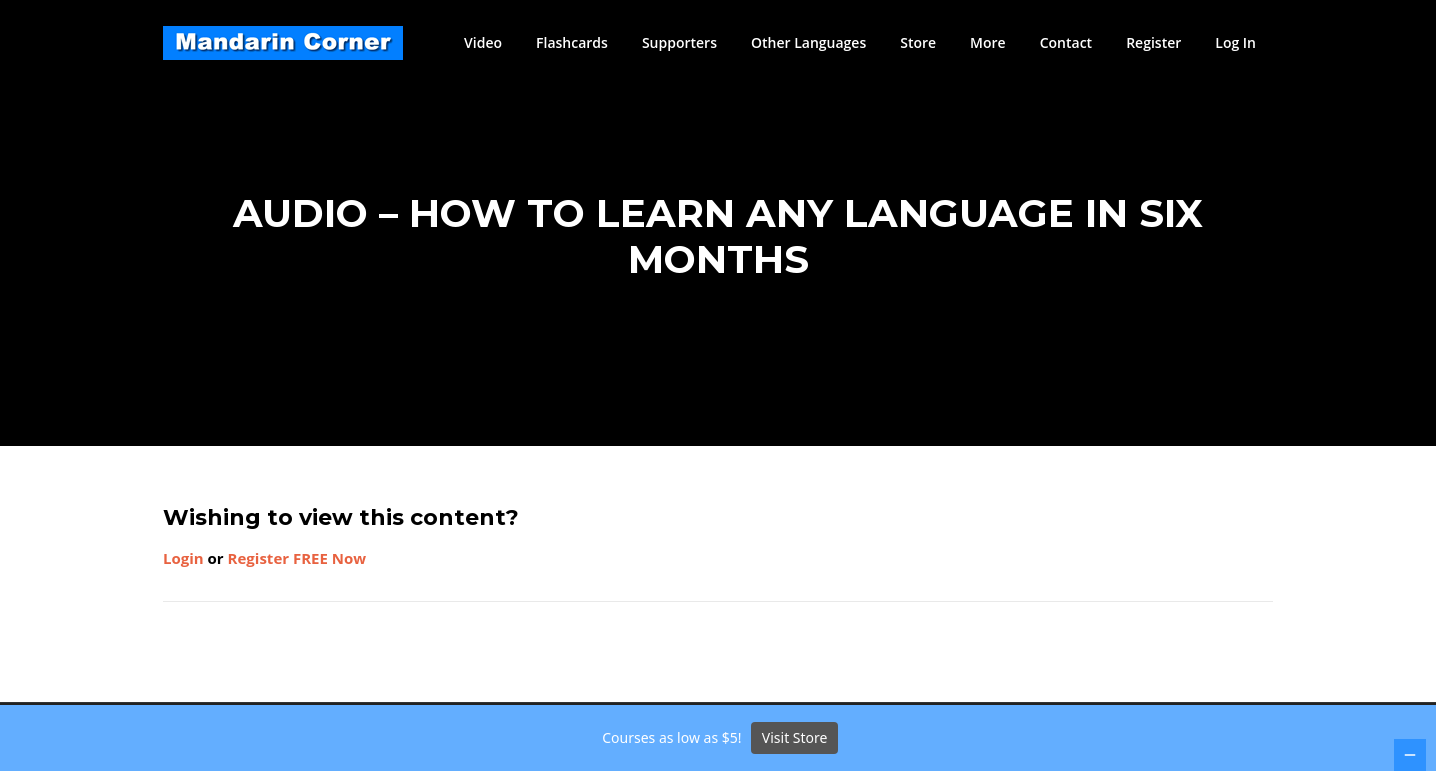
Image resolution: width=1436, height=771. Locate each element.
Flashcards (572, 42)
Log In (1235, 42)
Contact (1066, 42)
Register (1153, 42)
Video (483, 42)
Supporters (679, 42)
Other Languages (808, 42)
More (988, 42)
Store (918, 42)
